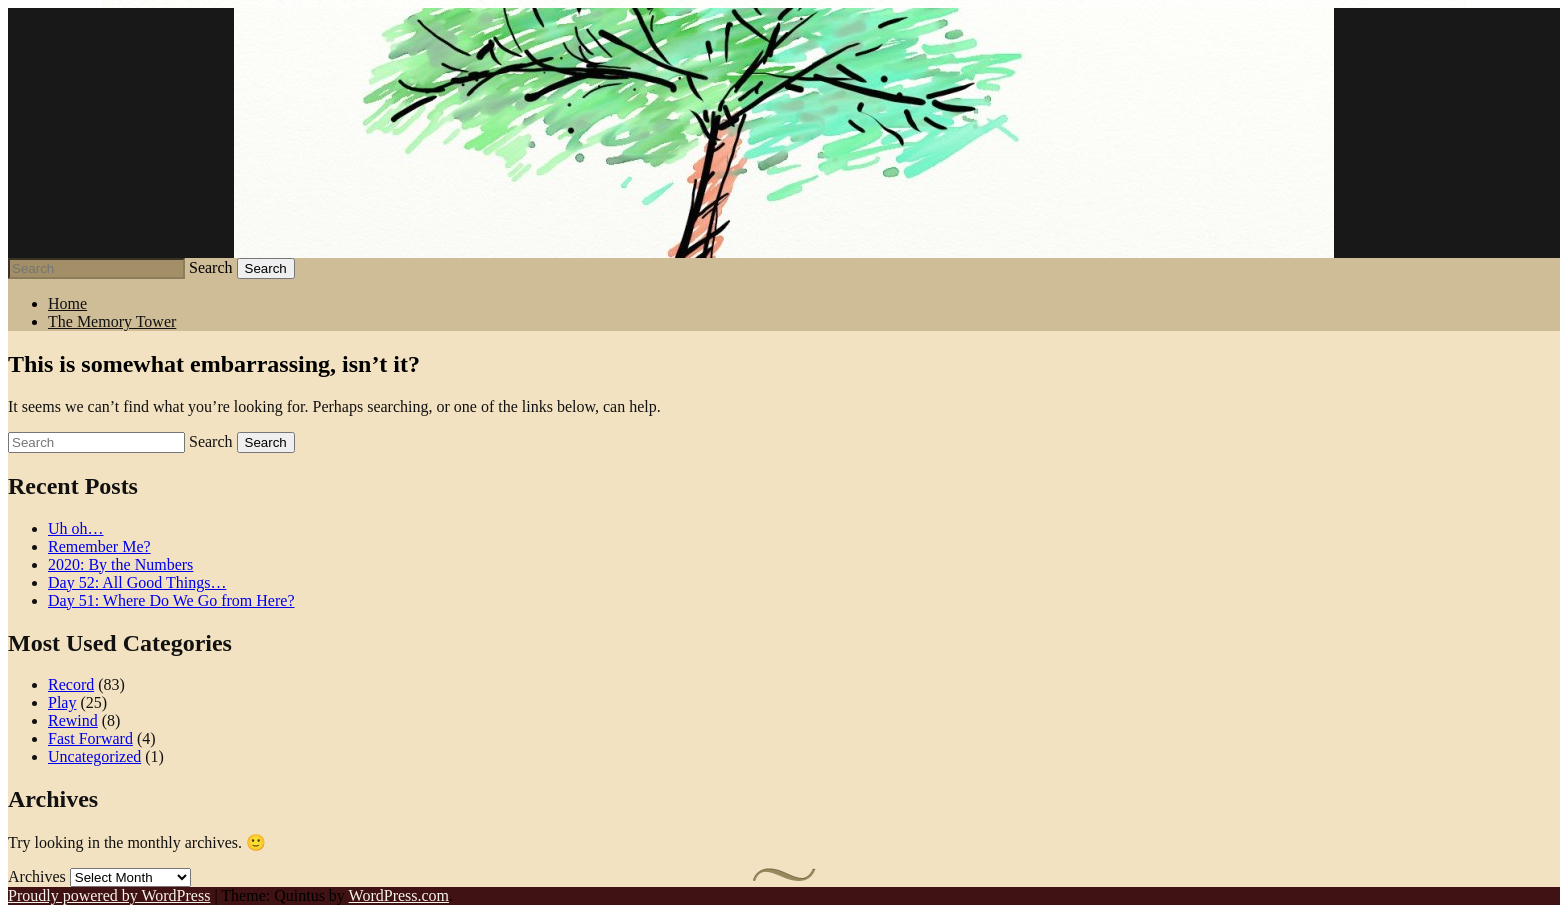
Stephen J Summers (784, 133)
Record (71, 684)
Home (67, 303)
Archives (37, 876)
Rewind (73, 720)
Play (62, 702)
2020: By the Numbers (120, 564)
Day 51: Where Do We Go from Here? (171, 600)
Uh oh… (76, 528)
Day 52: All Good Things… (137, 582)
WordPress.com (399, 895)
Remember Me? (99, 546)
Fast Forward (90, 738)
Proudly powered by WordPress (109, 895)
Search (211, 267)
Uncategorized (94, 756)
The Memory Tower (112, 321)
